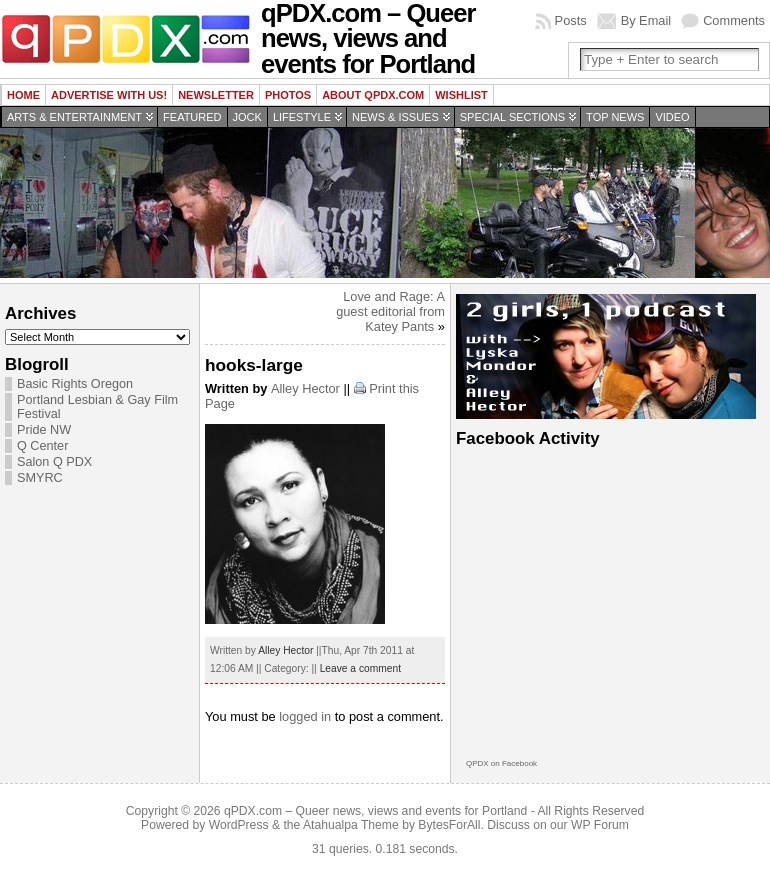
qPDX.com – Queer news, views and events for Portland (375, 811)
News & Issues (395, 117)
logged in (305, 716)
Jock (247, 117)
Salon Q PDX (54, 462)
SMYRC (40, 478)
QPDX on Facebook (501, 763)
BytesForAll (449, 825)
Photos (288, 95)
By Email (646, 20)
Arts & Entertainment (74, 117)
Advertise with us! (109, 95)
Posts (571, 20)
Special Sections (512, 117)
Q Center (42, 446)
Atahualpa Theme (351, 825)
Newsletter (216, 95)
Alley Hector (305, 388)
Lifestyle (302, 117)
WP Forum (600, 825)
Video (672, 117)
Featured (192, 117)
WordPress (239, 825)
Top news (615, 117)
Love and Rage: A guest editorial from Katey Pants (390, 311)
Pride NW (44, 430)
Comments (734, 20)
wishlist (461, 95)
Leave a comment (360, 668)
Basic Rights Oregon (75, 384)
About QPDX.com (373, 95)
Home (23, 95)
